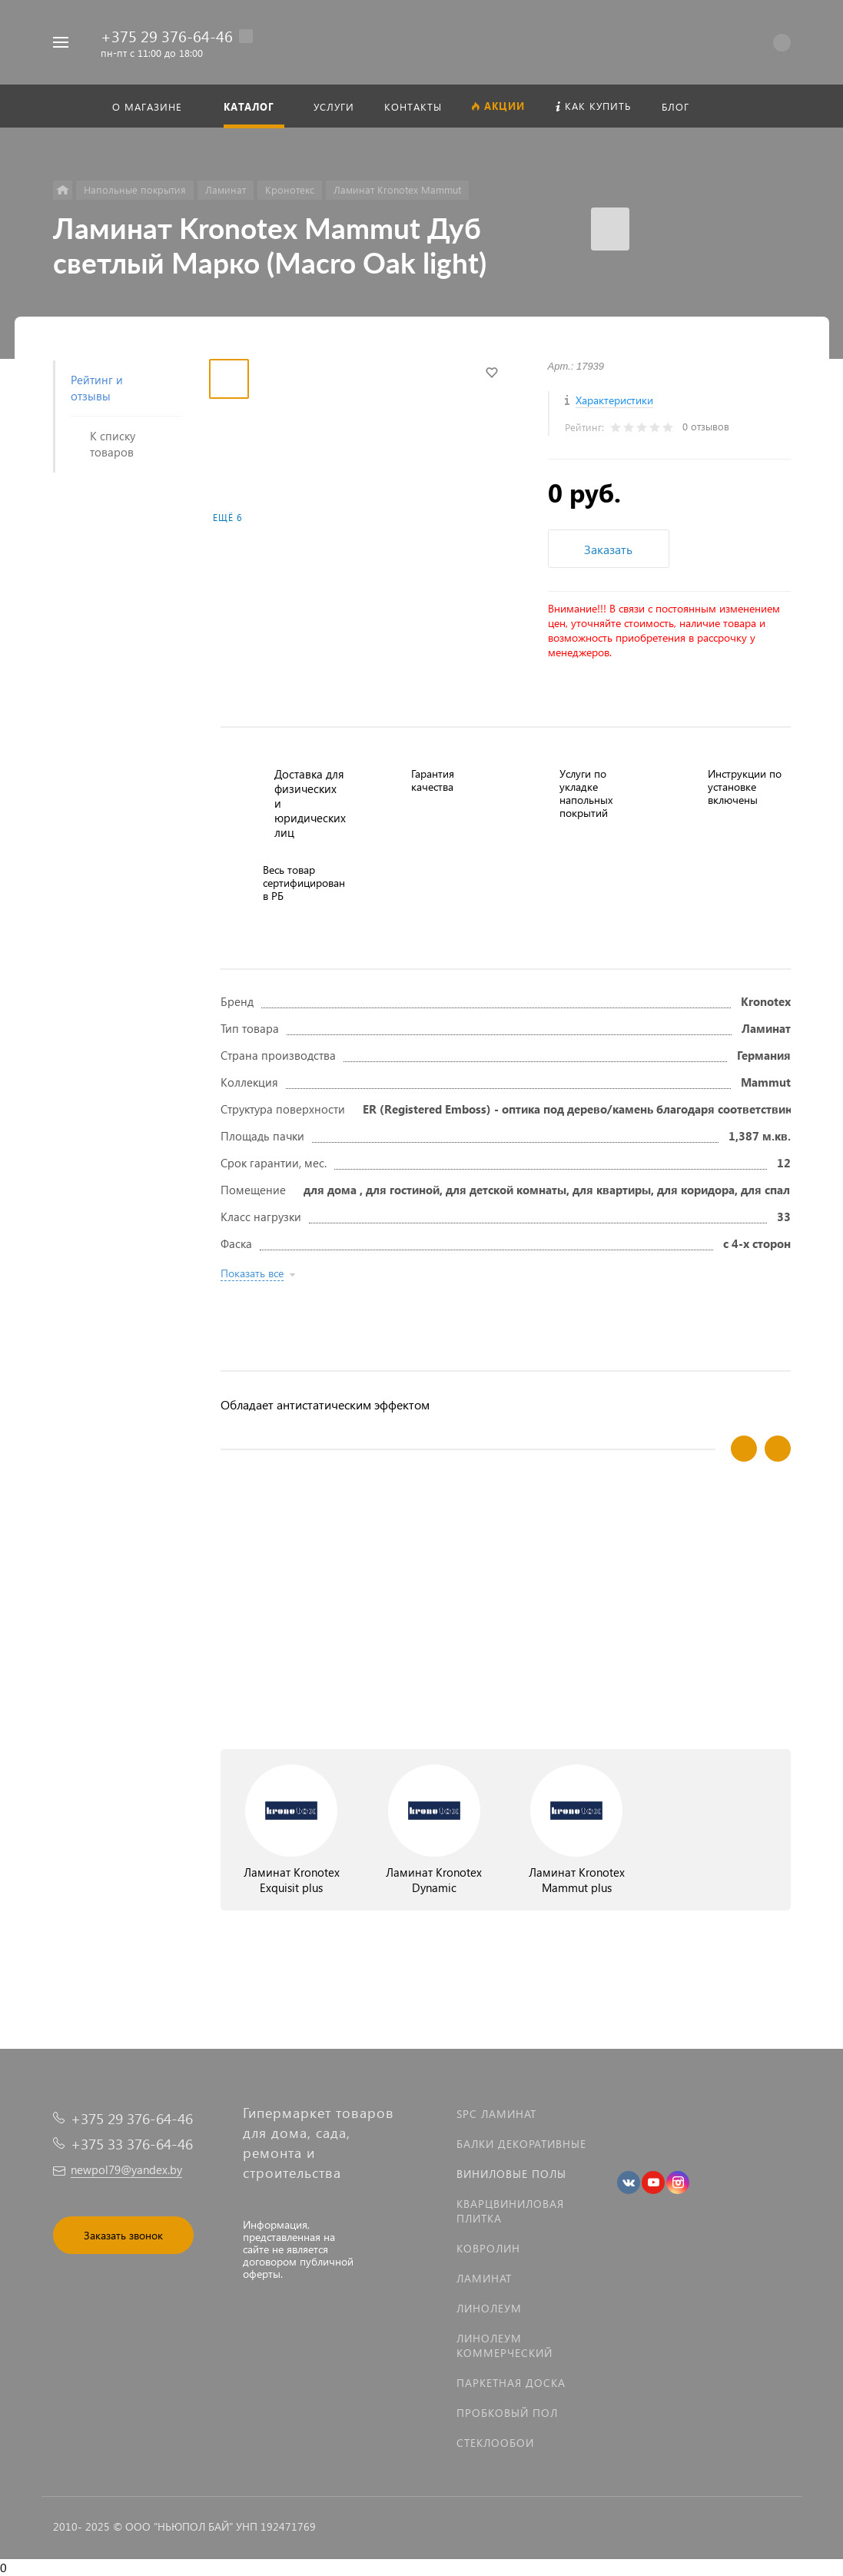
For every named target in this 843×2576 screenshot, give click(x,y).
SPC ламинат (496, 2113)
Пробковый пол (507, 2412)
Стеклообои (495, 2442)
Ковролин (488, 2248)
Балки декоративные (521, 2143)
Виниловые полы (511, 2173)
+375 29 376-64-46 (167, 35)
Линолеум (489, 2308)
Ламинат (484, 2278)
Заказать (608, 549)
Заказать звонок (123, 2235)
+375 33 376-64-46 (132, 2143)
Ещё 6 (227, 517)
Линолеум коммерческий (504, 2345)
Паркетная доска (511, 2382)
